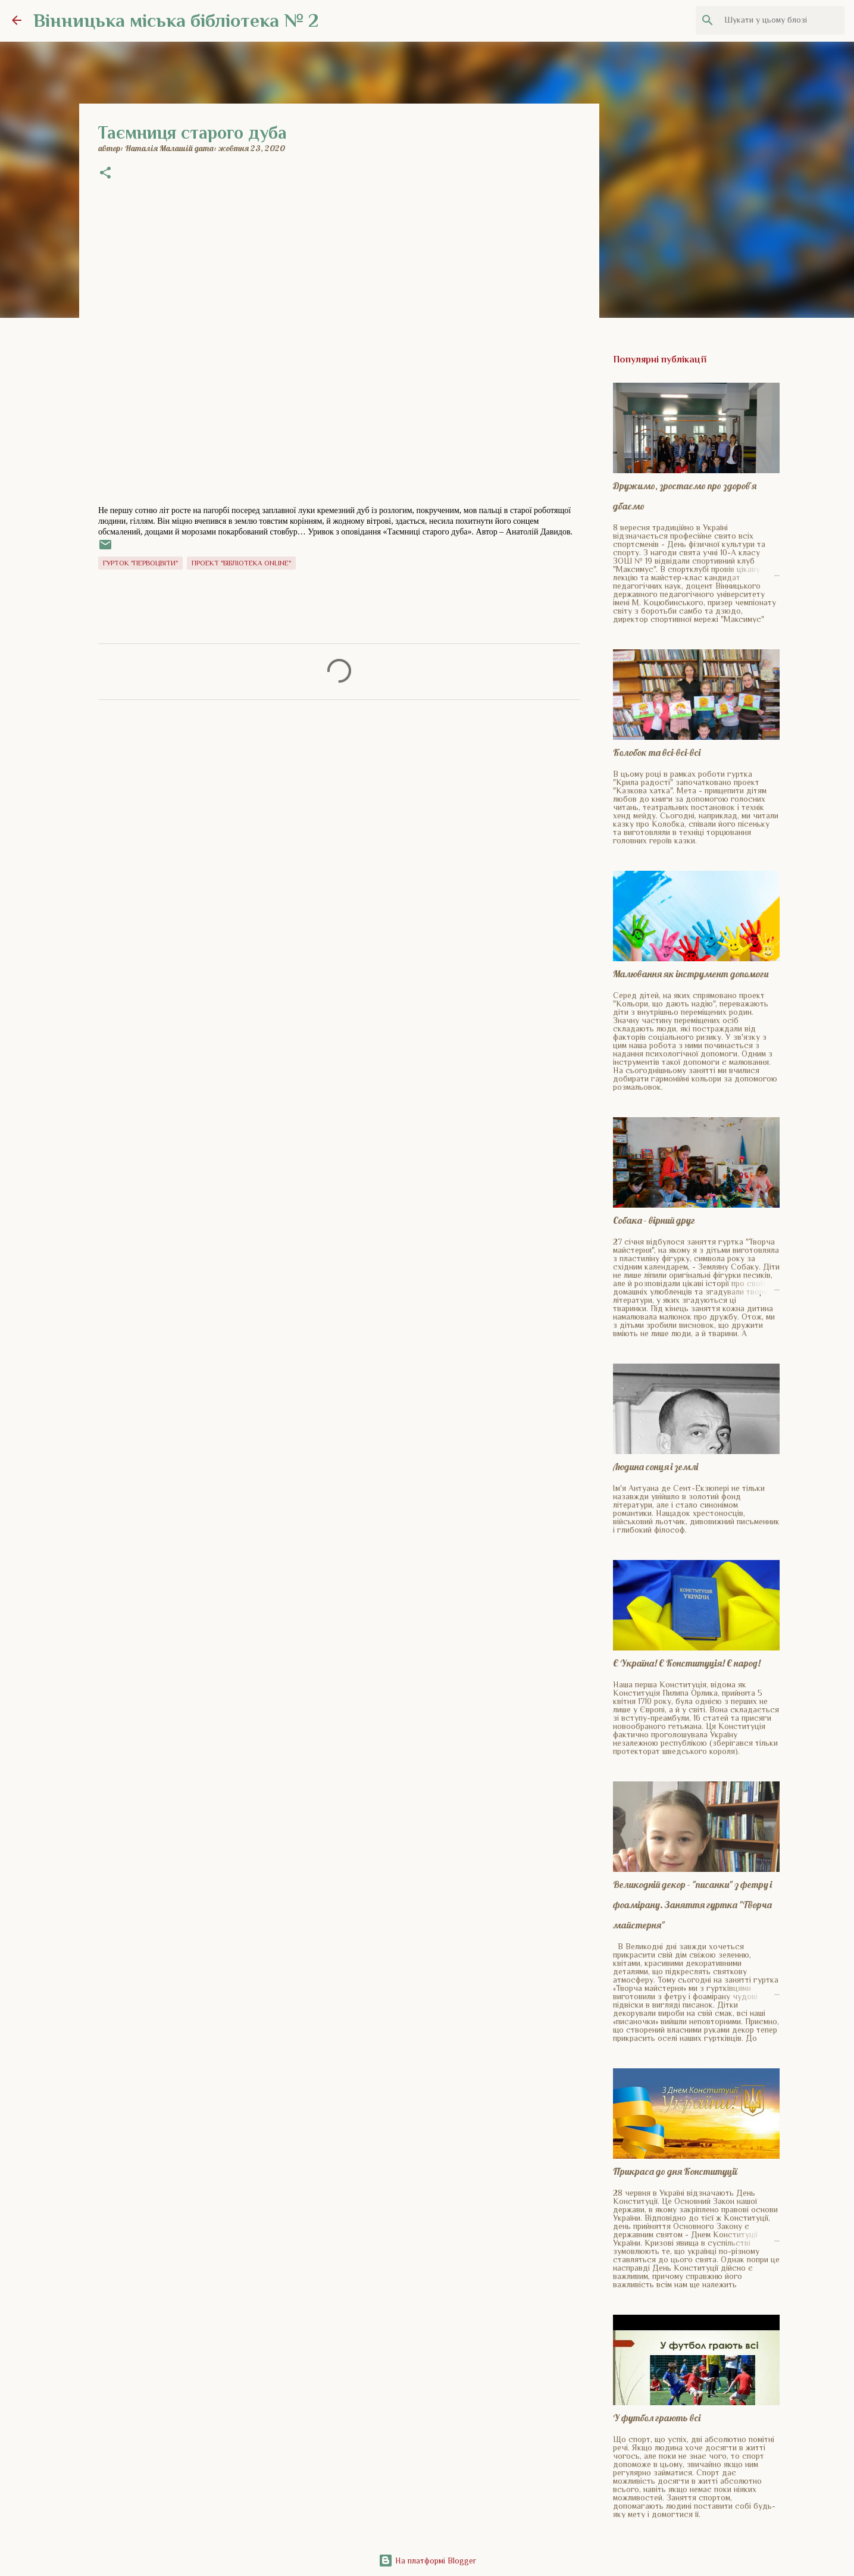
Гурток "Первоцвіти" (140, 563)
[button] (105, 173)
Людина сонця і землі (655, 1467)
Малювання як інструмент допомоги (690, 974)
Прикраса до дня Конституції (675, 2171)
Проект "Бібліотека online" (241, 563)
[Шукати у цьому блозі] (782, 20)
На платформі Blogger (427, 2560)
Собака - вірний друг (654, 1220)
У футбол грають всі (656, 2418)
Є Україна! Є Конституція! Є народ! (687, 1663)
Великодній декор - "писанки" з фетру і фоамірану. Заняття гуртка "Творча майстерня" (692, 1904)
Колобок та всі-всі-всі (656, 752)
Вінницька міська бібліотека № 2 (176, 20)
